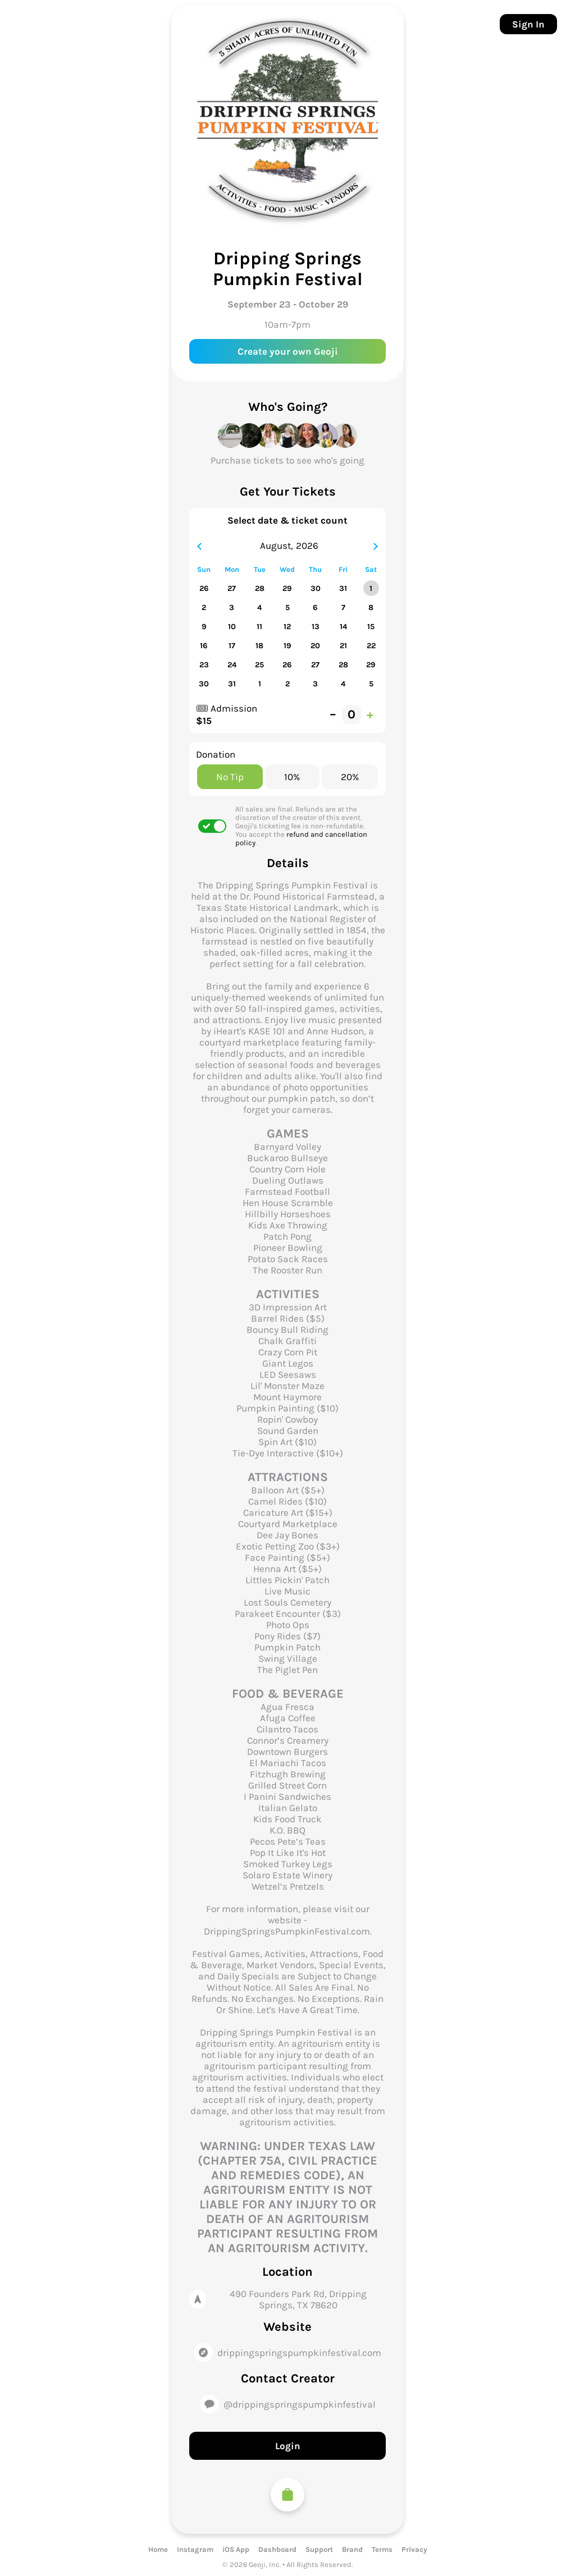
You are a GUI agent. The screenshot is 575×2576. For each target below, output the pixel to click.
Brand (352, 2549)
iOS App (235, 2549)
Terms (382, 2549)
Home (158, 2549)
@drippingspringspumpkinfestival (299, 2404)
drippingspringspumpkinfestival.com (299, 2352)
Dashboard (277, 2549)
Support (319, 2549)
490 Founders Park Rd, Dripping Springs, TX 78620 (298, 2299)
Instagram (195, 2549)
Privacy (414, 2549)
